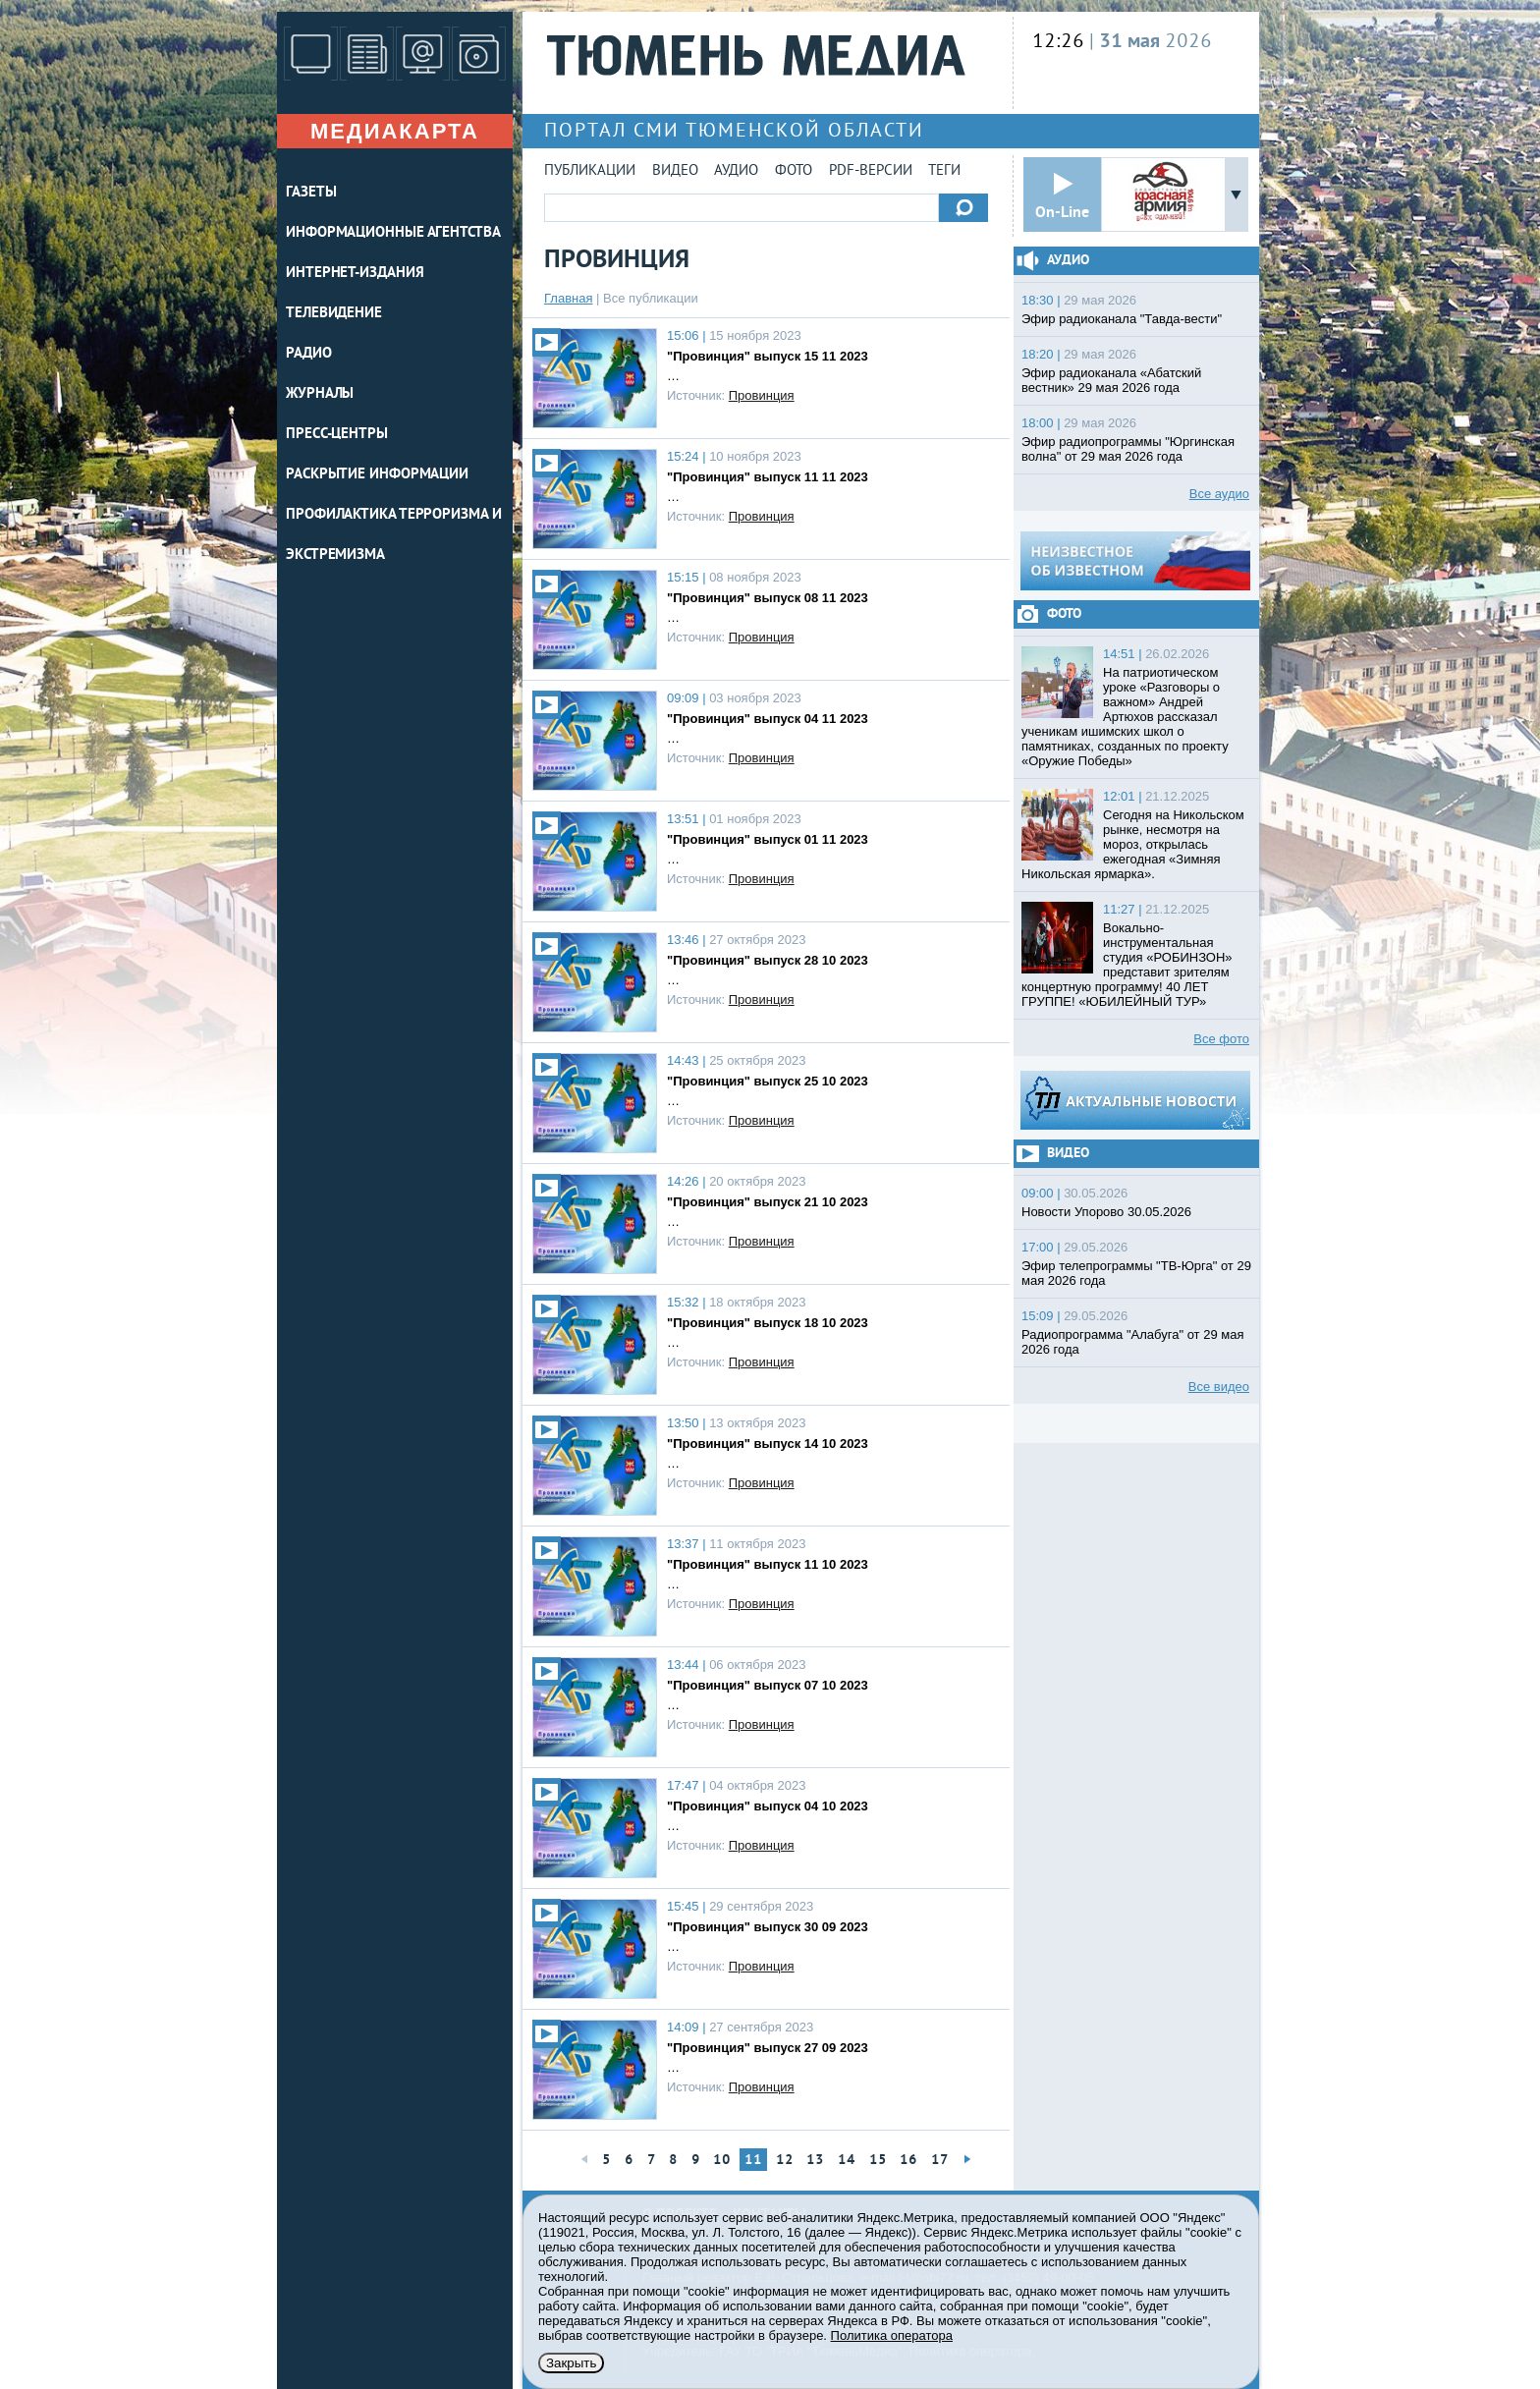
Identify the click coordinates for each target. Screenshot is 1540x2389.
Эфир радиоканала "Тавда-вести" (1121, 318)
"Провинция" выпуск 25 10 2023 (767, 1081)
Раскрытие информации (377, 475)
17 (940, 2160)
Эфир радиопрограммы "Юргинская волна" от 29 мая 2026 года (1128, 449)
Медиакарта (394, 131)
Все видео (1218, 1386)
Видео (675, 171)
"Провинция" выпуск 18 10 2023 (767, 1322)
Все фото (1221, 1038)
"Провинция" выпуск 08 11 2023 (767, 597)
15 (878, 2160)
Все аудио (1219, 493)
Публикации (589, 171)
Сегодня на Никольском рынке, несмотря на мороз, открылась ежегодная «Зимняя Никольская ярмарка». (1132, 844)
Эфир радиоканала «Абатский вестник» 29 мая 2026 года (1111, 380)
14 (846, 2160)
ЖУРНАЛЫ (320, 394)
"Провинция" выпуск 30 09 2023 (767, 1926)
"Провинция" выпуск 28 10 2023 (767, 960)
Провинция (762, 395)
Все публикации (650, 298)
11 (753, 2160)
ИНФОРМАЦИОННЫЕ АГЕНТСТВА (393, 233)
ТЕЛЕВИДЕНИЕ (334, 314)
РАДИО (309, 354)
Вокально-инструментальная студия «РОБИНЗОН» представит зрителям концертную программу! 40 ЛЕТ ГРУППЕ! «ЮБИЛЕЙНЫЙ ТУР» (1127, 964)
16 (908, 2160)
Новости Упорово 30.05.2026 (1106, 1211)
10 (722, 2160)
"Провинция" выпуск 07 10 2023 (767, 1685)
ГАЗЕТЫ (311, 193)
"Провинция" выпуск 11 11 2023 (767, 477)
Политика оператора (892, 2335)
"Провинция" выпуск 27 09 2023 (767, 2047)
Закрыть (571, 2363)
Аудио (736, 171)
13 (815, 2160)
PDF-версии (870, 171)
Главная (568, 298)
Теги (944, 171)
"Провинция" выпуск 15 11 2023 (767, 356)
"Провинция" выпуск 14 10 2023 (767, 1443)
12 (785, 2160)
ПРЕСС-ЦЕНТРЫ (337, 434)
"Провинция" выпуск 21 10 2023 (767, 1201)
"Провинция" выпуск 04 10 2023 (767, 1806)
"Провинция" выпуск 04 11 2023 (767, 718)
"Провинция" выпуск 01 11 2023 (767, 839)
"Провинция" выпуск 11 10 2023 (767, 1564)
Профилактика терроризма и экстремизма (394, 535)
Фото (793, 171)
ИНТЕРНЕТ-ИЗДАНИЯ (354, 273)
